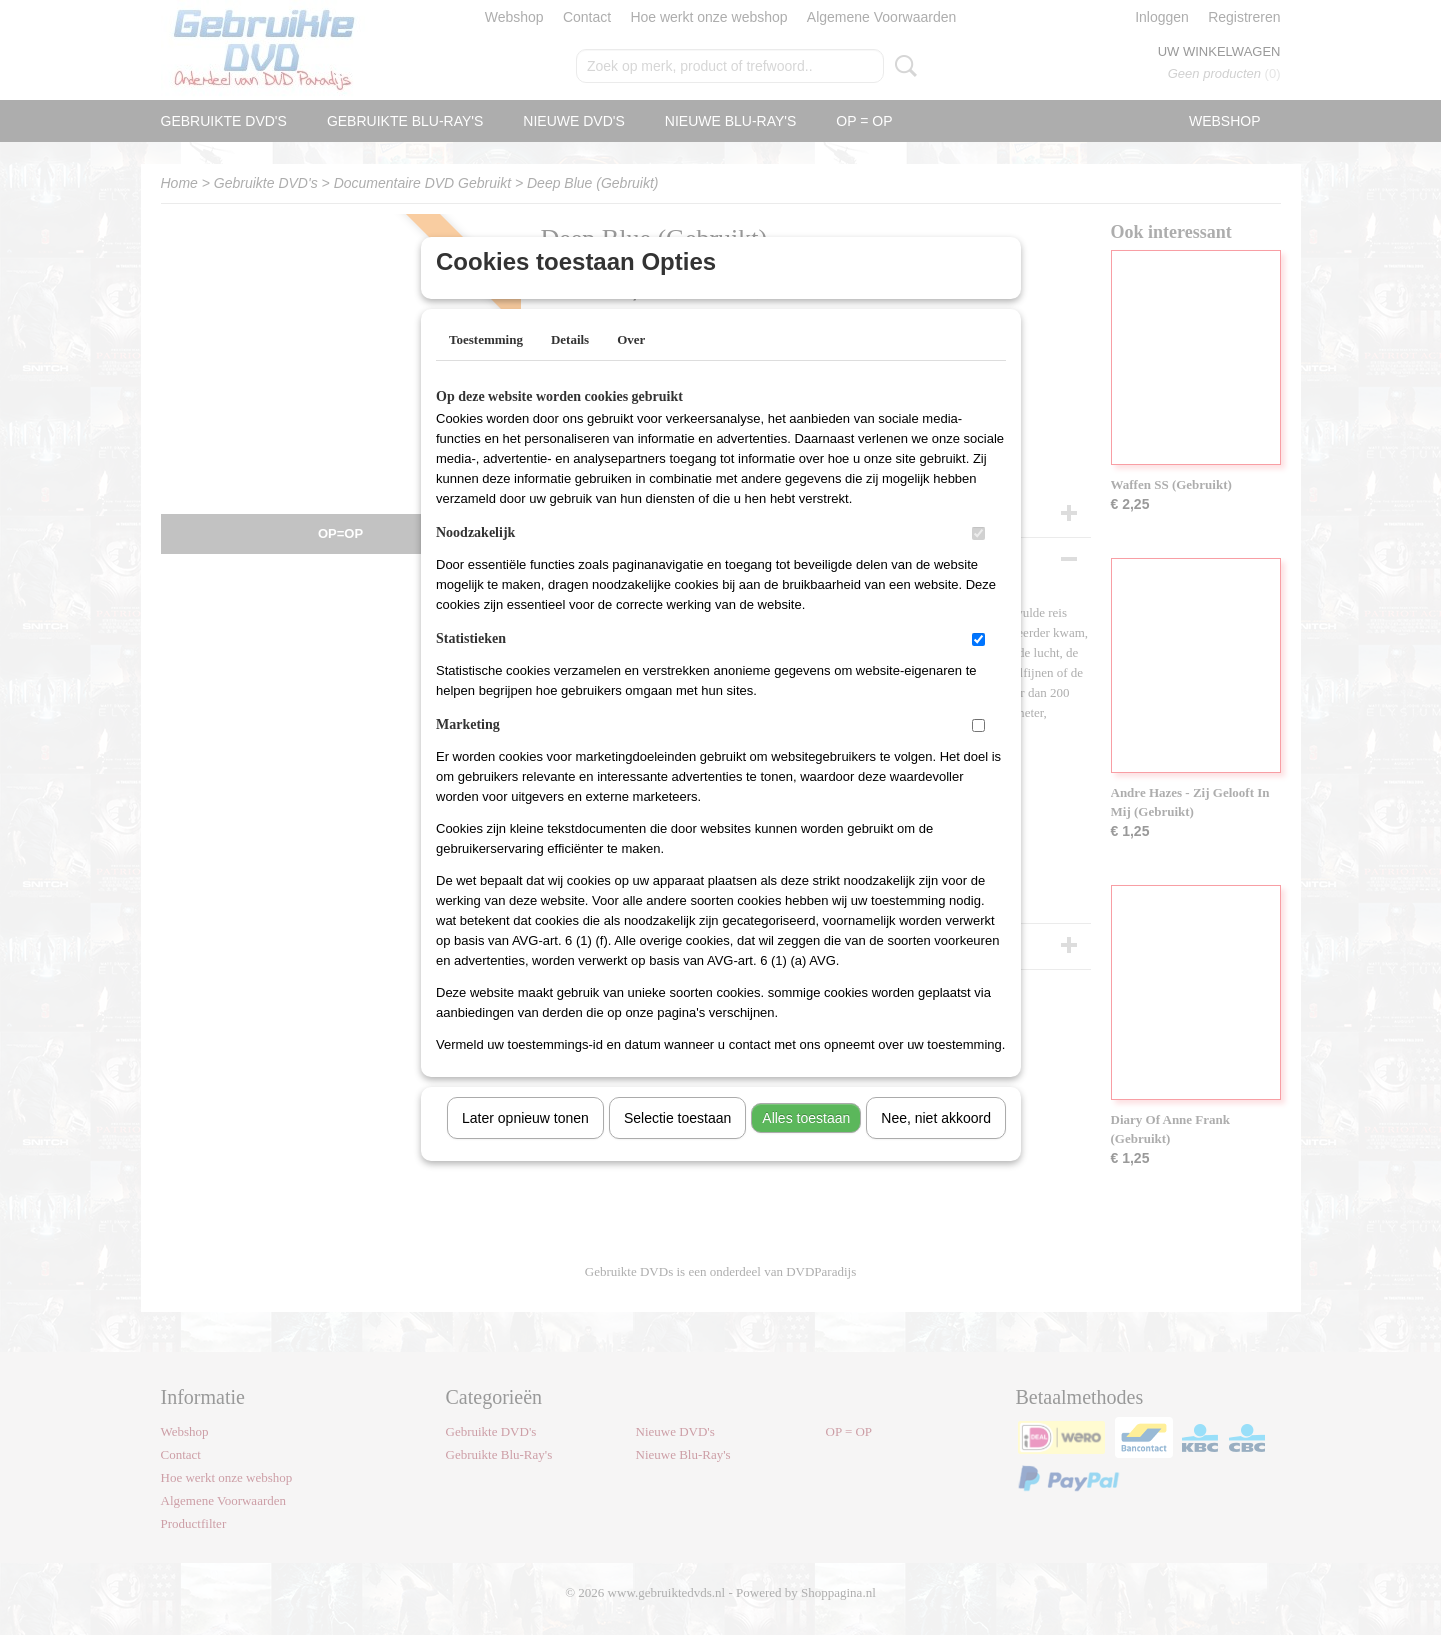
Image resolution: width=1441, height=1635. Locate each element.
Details (570, 365)
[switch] (978, 559)
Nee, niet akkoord (936, 1144)
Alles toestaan (806, 1144)
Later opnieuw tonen (525, 1144)
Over (631, 365)
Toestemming (486, 365)
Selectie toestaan (677, 1144)
